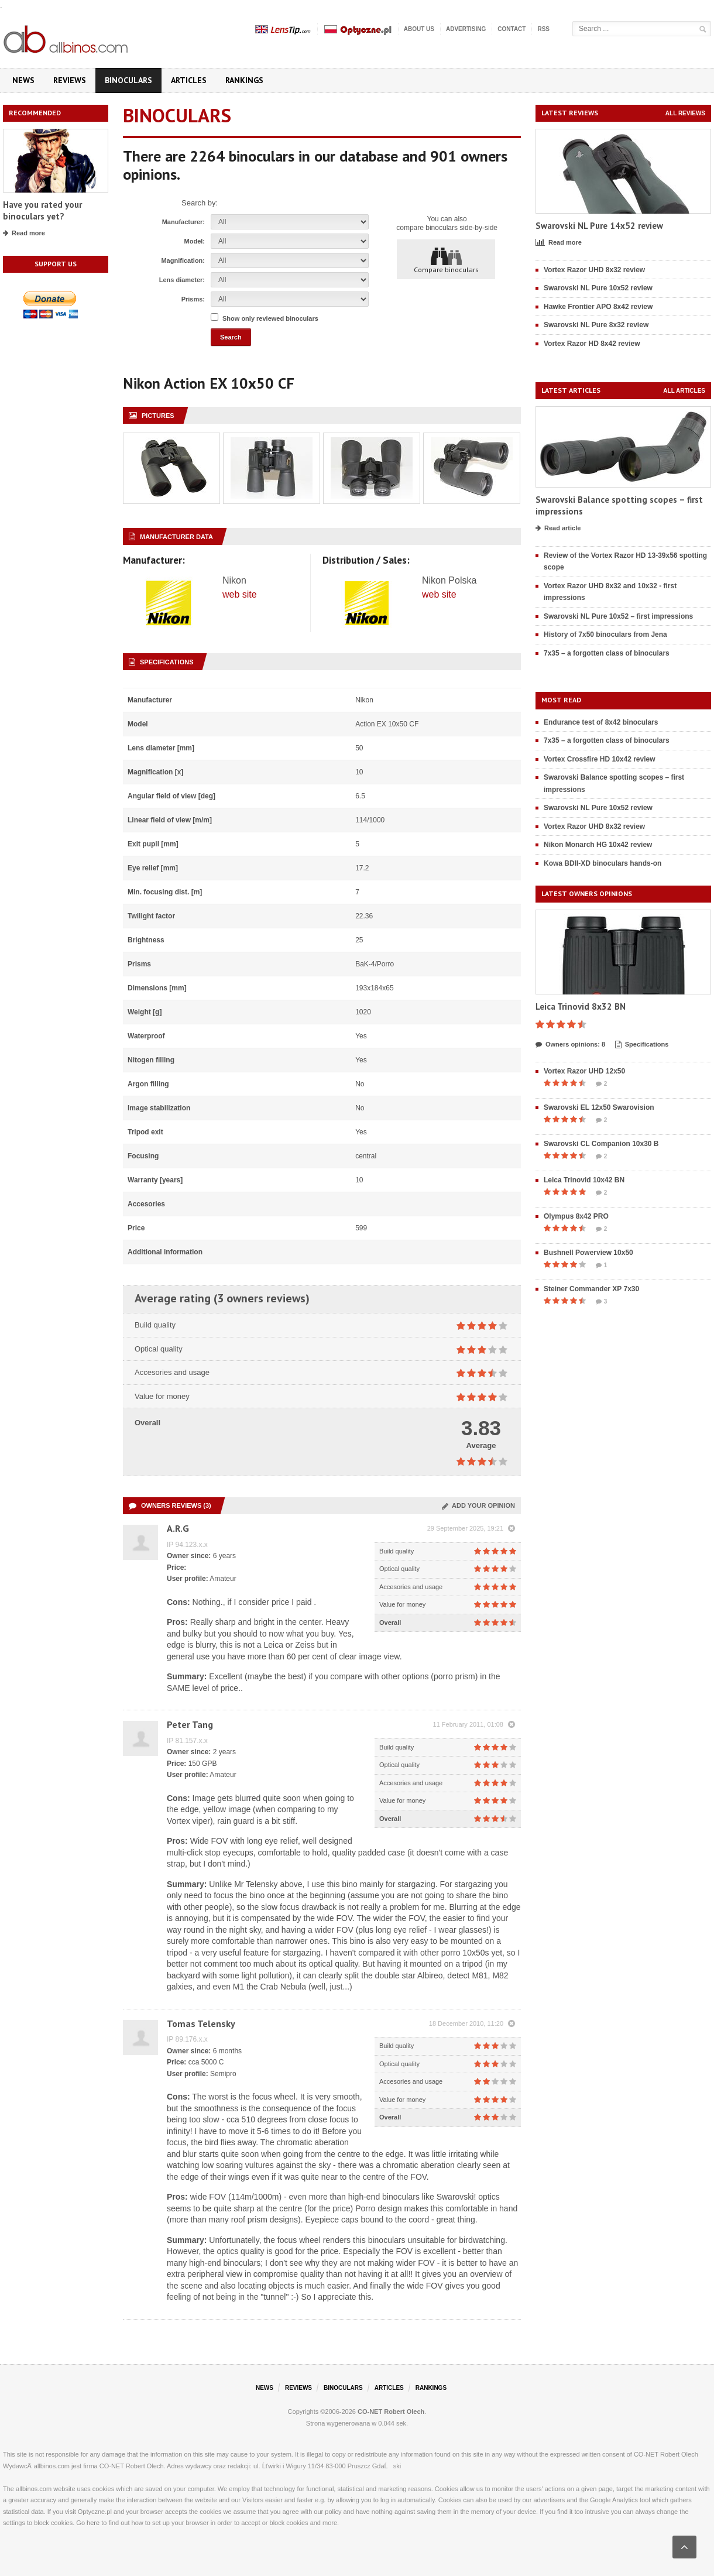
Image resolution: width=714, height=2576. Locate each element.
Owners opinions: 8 (570, 1045)
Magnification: (183, 260)
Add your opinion (478, 1505)
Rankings (244, 80)
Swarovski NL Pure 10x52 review (598, 288)
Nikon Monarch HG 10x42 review (598, 845)
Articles (189, 80)
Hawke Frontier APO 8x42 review (598, 307)
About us (419, 29)
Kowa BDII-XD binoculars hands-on (602, 863)
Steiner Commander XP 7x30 (591, 1289)
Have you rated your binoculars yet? (42, 210)
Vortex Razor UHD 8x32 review (594, 270)
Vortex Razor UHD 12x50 (584, 1071)
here (93, 2522)
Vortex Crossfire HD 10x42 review (599, 759)
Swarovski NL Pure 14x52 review (599, 225)
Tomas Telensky (201, 2023)
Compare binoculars (446, 260)
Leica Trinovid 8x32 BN (581, 1006)
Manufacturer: (183, 221)
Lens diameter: (182, 279)
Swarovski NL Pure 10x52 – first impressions (618, 616)
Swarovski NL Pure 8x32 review (596, 325)
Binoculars (128, 80)
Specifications (642, 1045)
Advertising (466, 29)
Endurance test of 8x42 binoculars (601, 722)
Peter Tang (190, 1724)
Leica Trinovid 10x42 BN (584, 1180)
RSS (543, 29)
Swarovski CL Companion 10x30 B (601, 1144)
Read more (24, 233)
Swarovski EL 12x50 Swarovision (599, 1107)
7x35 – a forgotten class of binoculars (607, 653)
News (23, 80)
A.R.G (178, 1528)
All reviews (685, 113)
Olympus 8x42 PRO (576, 1216)
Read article (558, 528)
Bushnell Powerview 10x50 (588, 1252)
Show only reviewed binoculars (270, 318)
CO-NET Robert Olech (391, 2411)
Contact (511, 29)
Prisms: (193, 299)
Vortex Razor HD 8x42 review (592, 343)
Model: (194, 241)
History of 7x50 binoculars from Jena (605, 634)
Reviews (69, 80)
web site (239, 594)
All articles (684, 390)
